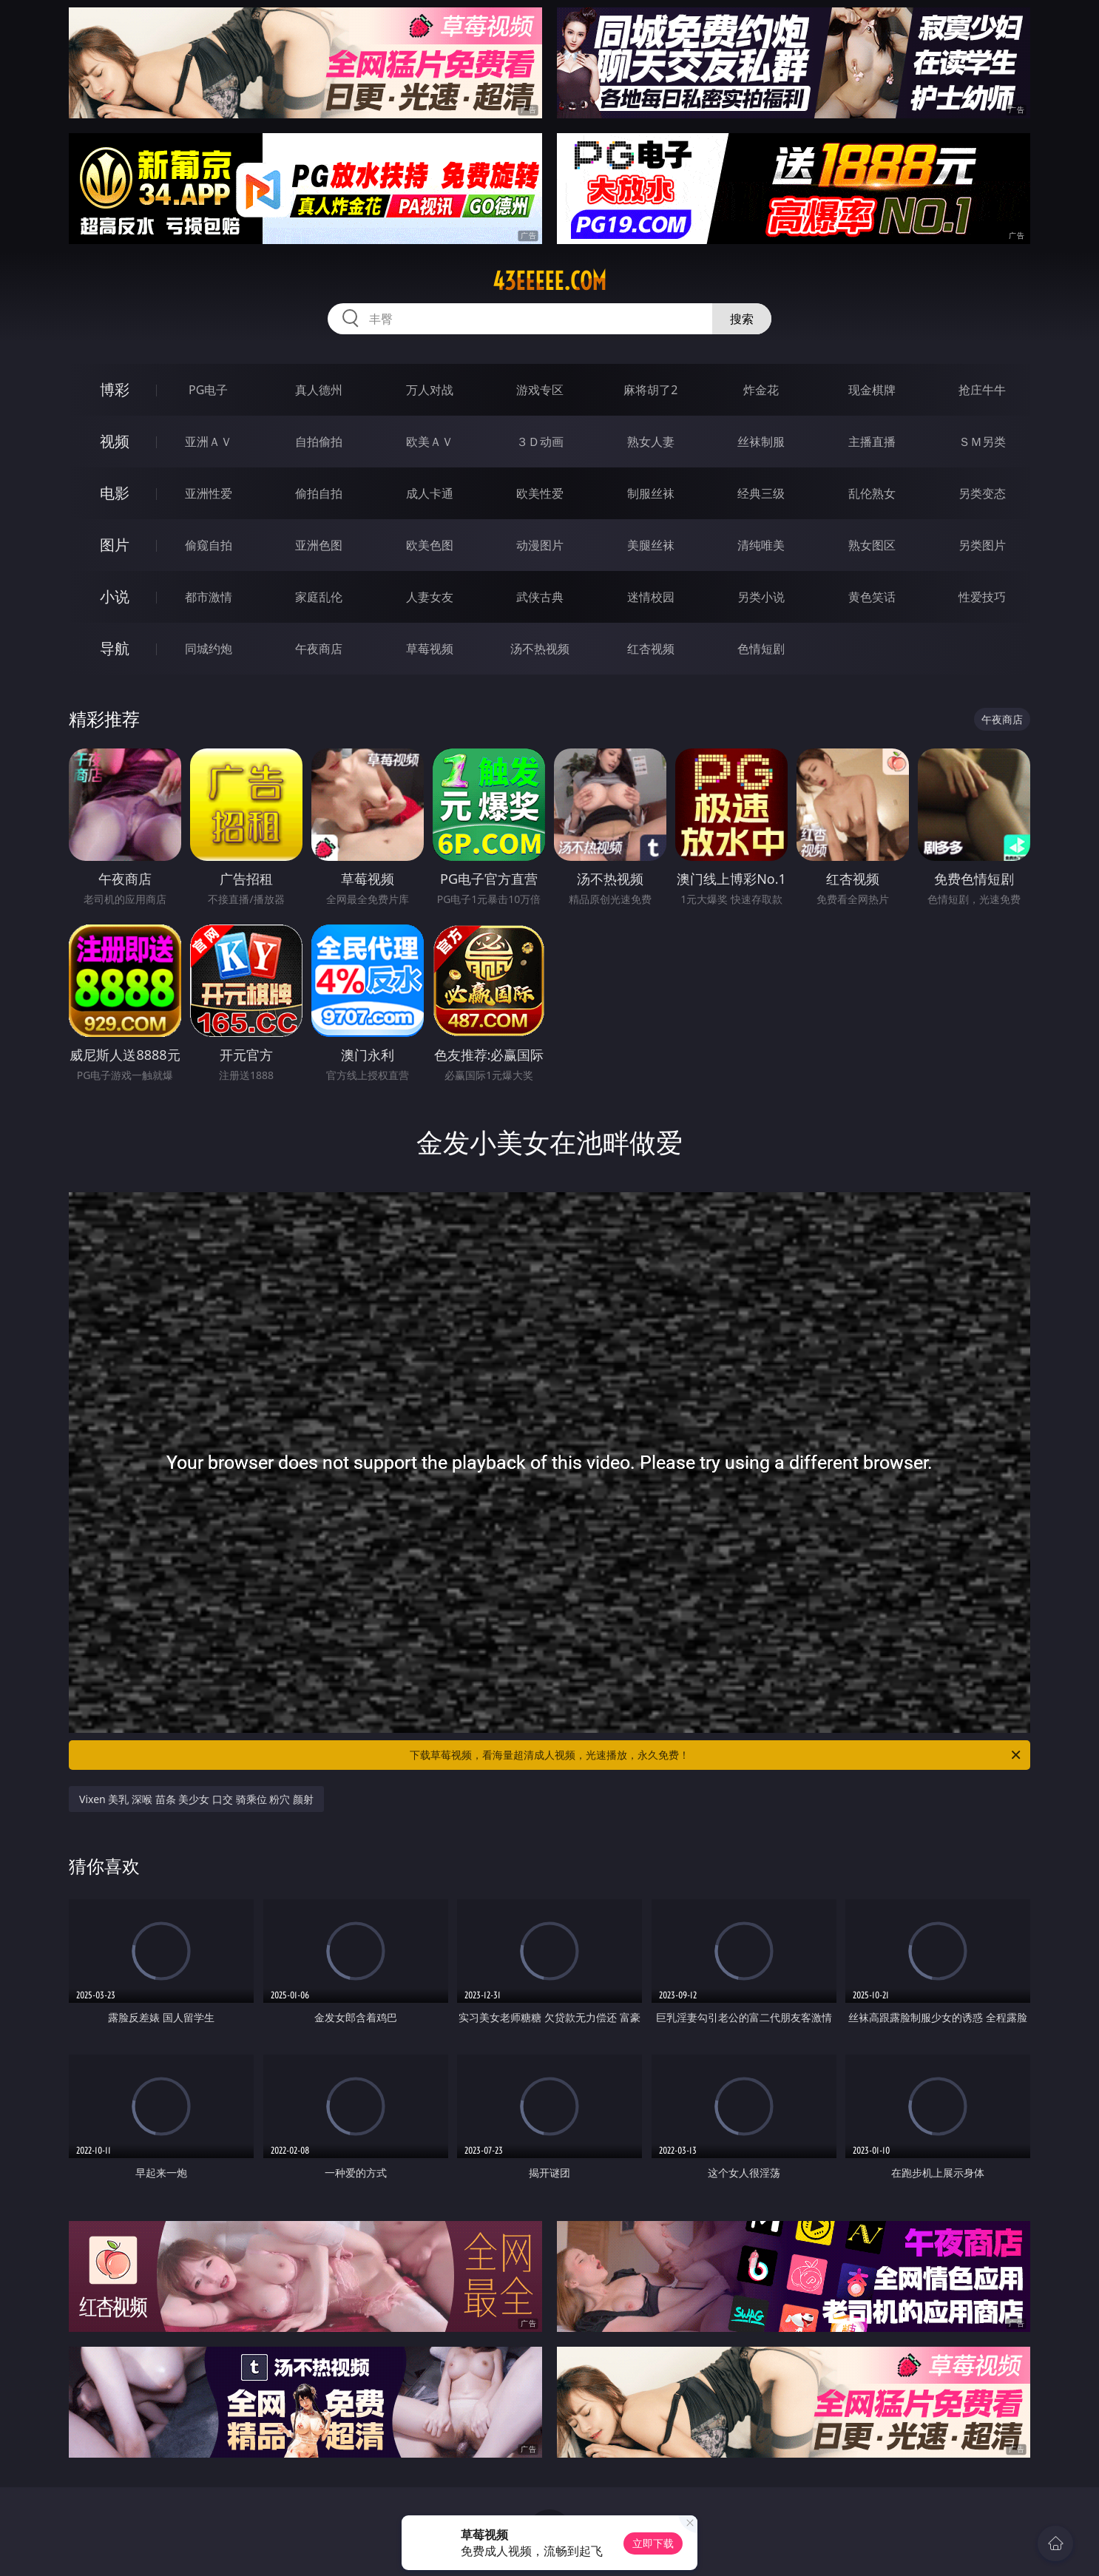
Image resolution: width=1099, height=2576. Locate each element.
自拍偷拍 (318, 441)
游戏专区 (540, 390)
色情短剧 (761, 648)
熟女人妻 (650, 441)
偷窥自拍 (208, 545)
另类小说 (761, 597)
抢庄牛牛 (982, 390)
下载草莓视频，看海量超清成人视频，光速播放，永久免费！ (716, 1755)
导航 (114, 648)
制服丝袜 (650, 493)
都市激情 (208, 597)
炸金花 (761, 390)
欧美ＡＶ (429, 441)
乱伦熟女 (872, 493)
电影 (114, 493)
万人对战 (429, 390)
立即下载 (653, 2543)
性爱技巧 (982, 597)
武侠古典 (540, 597)
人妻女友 (429, 597)
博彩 (114, 389)
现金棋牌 (872, 390)
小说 (114, 596)
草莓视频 (429, 648)
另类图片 (982, 545)
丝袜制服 (761, 441)
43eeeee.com (549, 281)
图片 (114, 545)
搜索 (742, 319)
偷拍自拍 (318, 493)
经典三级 (761, 493)
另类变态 (982, 493)
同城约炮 (208, 648)
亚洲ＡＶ (208, 441)
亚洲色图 (318, 545)
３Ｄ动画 (540, 441)
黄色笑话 (872, 597)
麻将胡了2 (650, 390)
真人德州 (318, 390)
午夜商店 (318, 648)
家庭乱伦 (318, 597)
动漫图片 (540, 545)
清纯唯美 (761, 545)
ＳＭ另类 (982, 441)
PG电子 (208, 390)
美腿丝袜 (650, 545)
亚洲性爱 (208, 493)
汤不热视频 (539, 648)
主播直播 (872, 441)
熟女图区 (872, 545)
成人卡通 (429, 493)
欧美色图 (429, 545)
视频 (114, 441)
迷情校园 (650, 597)
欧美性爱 (540, 493)
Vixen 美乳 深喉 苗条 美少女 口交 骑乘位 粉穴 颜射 (196, 1799)
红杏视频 (650, 648)
